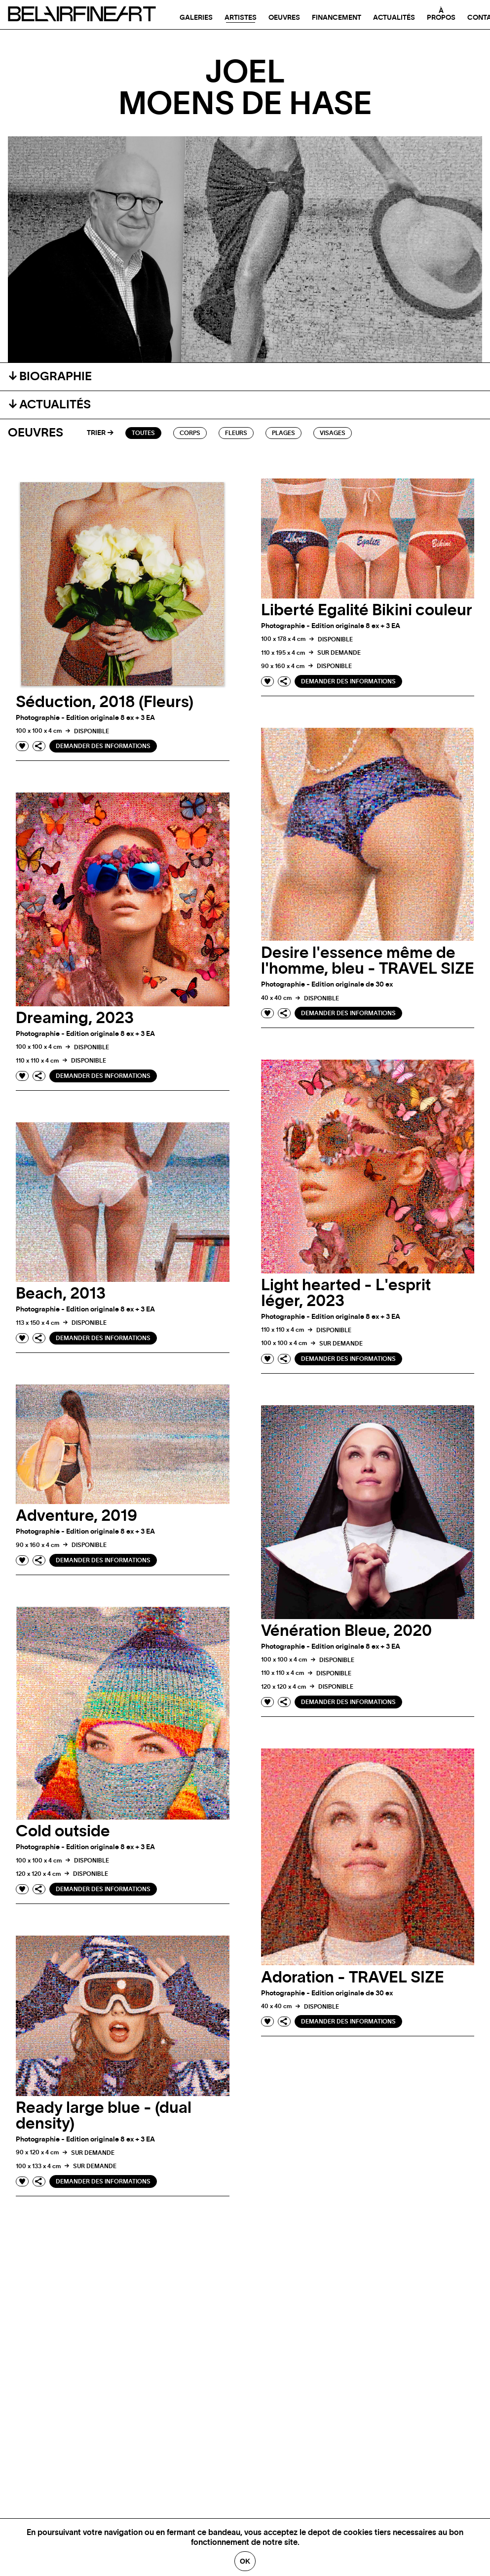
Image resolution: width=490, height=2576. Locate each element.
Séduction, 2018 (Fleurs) (104, 702)
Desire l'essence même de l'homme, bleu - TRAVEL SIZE (367, 961)
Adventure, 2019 (76, 1516)
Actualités (394, 17)
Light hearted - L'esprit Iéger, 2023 (346, 1293)
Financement (336, 17)
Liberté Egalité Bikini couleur (366, 610)
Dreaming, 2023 (75, 1018)
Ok (245, 2561)
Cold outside (63, 1831)
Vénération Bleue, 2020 (346, 1631)
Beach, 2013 (61, 1294)
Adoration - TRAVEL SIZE (352, 1977)
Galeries (196, 17)
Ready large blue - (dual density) (103, 2116)
